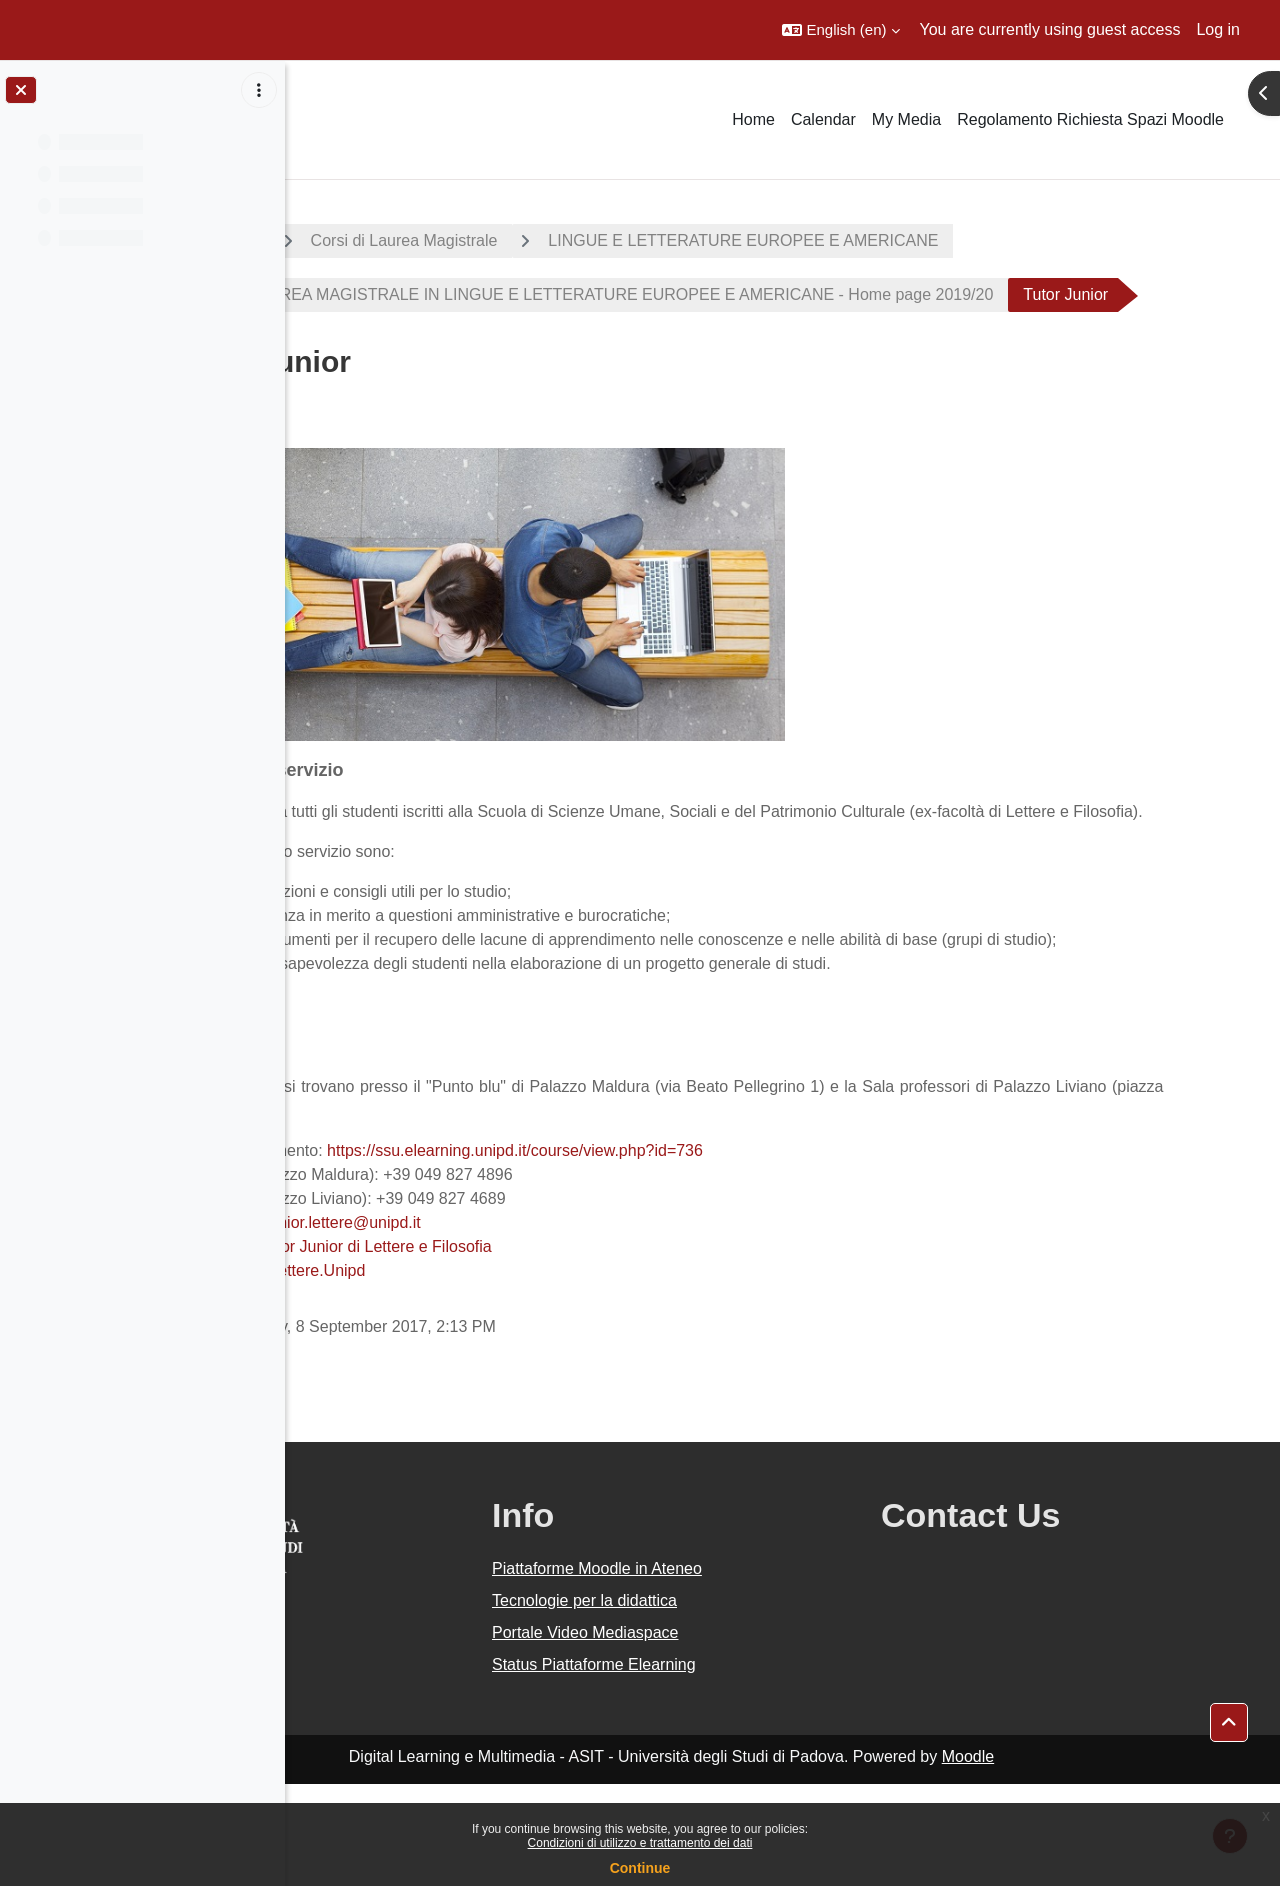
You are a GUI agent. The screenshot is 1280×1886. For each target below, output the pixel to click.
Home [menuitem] (753, 119)
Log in (1218, 29)
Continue (640, 1868)
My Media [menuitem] (906, 119)
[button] (840, 30)
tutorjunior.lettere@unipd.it (510, 1324)
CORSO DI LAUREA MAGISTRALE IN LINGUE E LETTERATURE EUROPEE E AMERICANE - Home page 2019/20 (760, 294)
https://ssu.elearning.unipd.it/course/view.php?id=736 (699, 1252)
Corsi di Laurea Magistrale (587, 240)
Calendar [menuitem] (823, 119)
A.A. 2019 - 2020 (383, 240)
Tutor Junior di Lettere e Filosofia (558, 1348)
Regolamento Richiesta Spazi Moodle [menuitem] (1090, 119)
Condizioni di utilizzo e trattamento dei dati (640, 1843)
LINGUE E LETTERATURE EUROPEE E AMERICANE (927, 240)
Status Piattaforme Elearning (742, 1766)
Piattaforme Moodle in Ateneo (745, 1670)
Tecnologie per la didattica (732, 1702)
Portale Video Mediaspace (733, 1734)
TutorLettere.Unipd (482, 1372)
